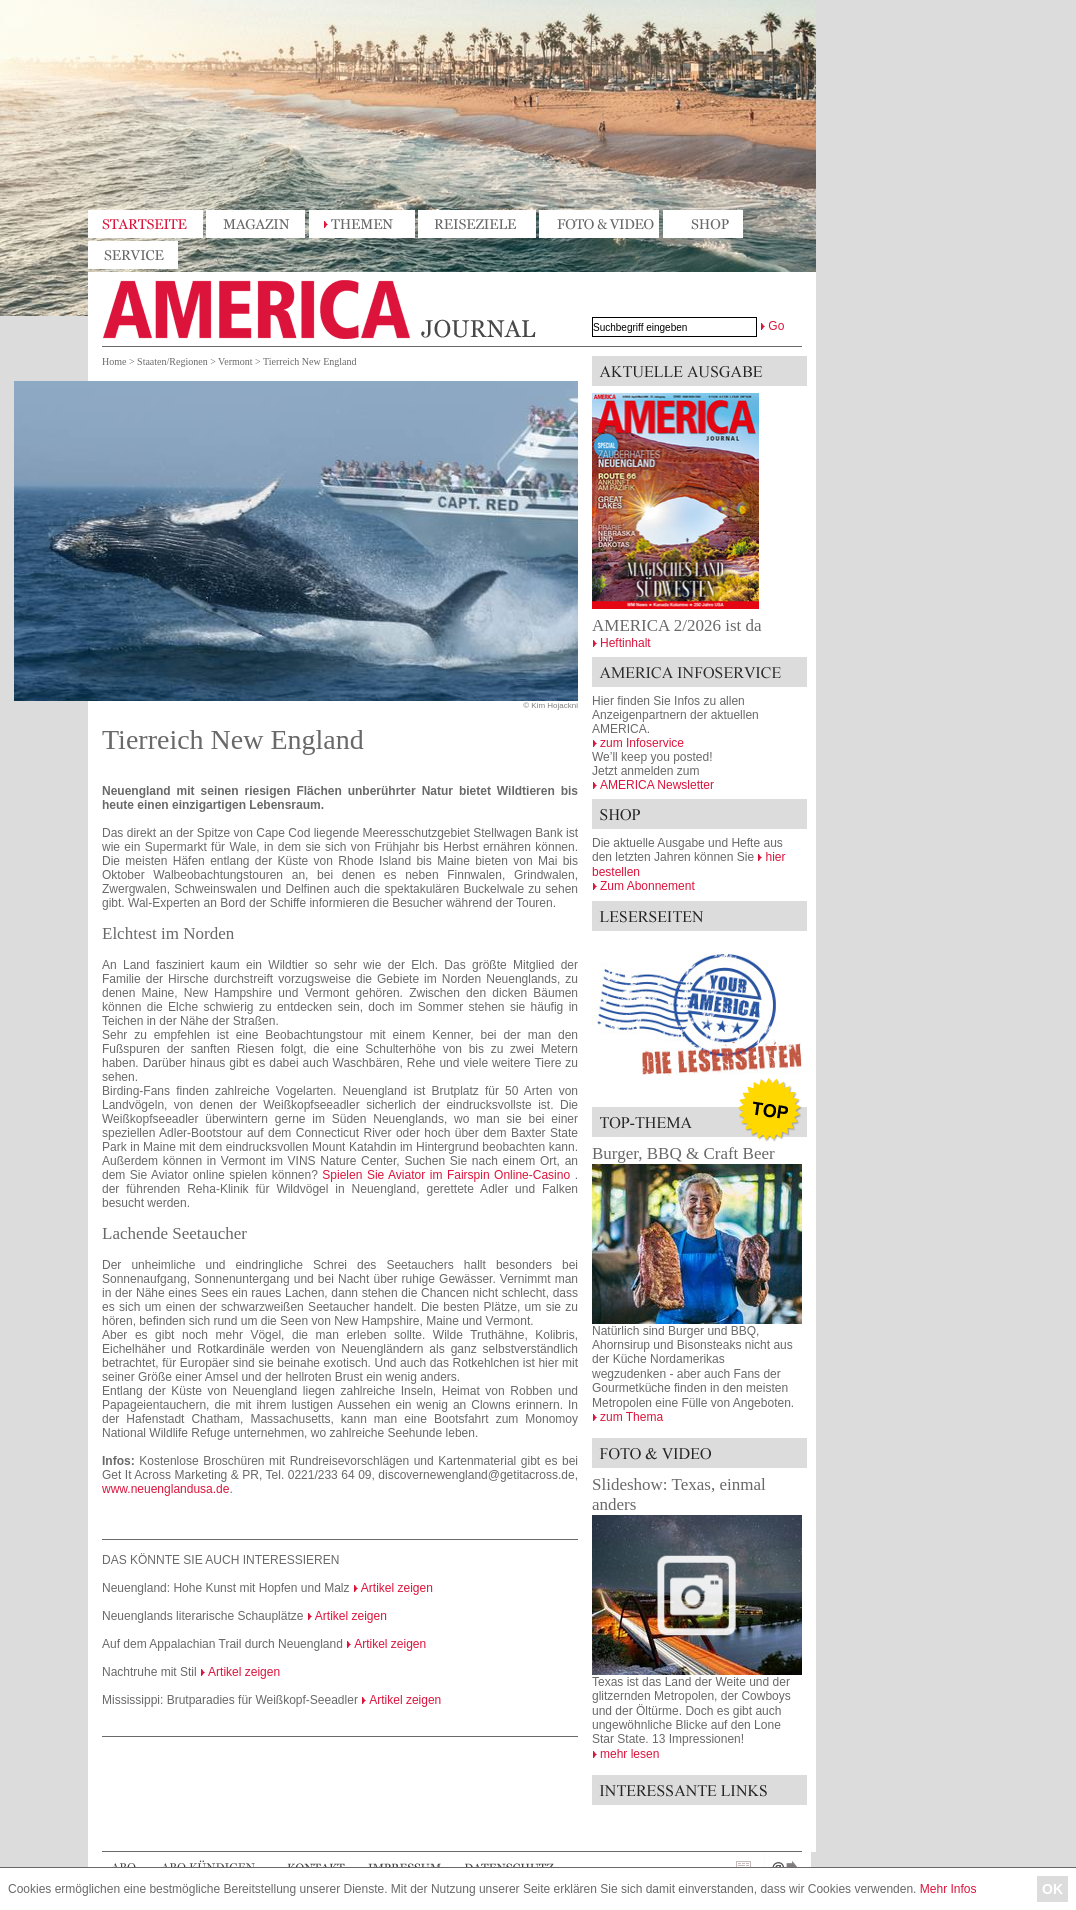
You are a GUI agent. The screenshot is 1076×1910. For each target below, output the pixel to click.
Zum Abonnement (647, 886)
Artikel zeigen (397, 1588)
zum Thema (631, 1417)
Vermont (235, 361)
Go (776, 326)
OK (1052, 1889)
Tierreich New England (310, 361)
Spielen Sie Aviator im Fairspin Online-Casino (446, 1175)
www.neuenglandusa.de (165, 1489)
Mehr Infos (948, 1889)
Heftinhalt (625, 643)
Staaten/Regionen (172, 361)
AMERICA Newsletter (657, 785)
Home (114, 361)
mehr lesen (629, 1754)
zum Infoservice (642, 743)
